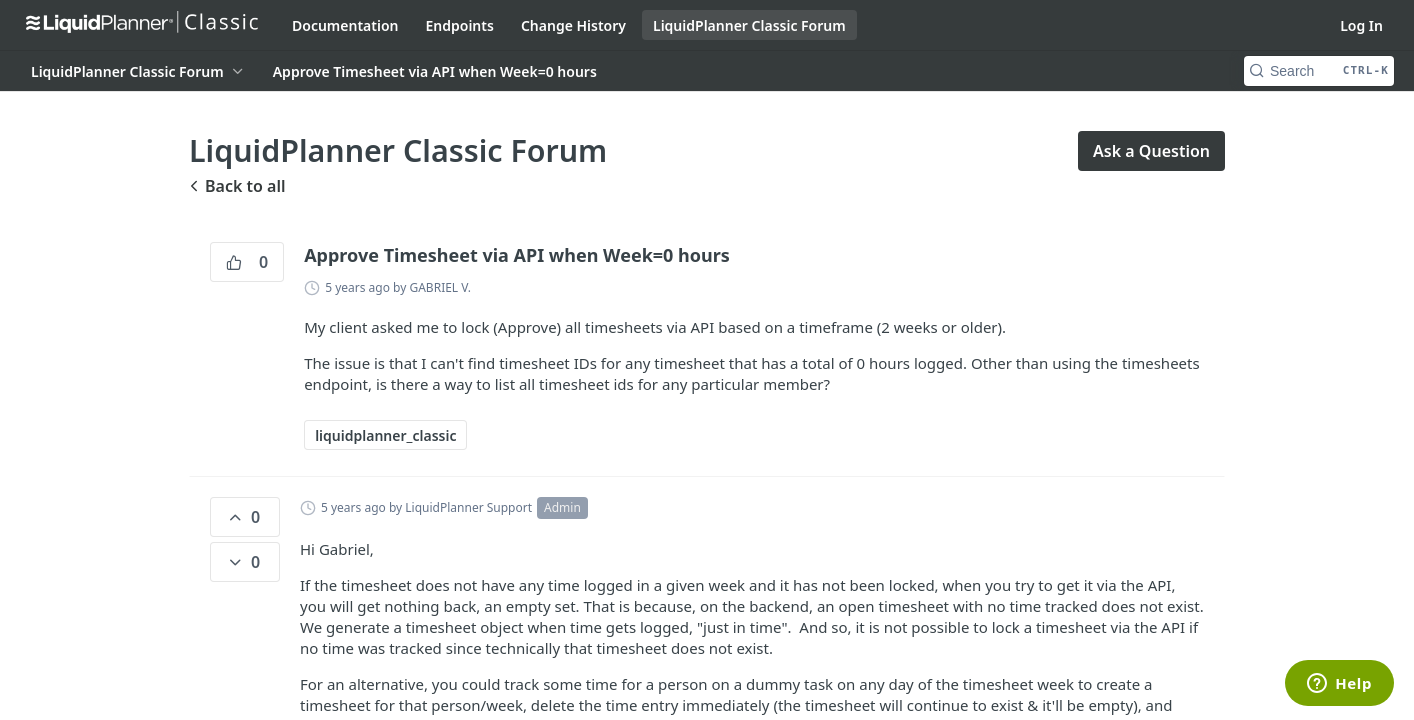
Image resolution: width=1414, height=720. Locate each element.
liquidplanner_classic (385, 435)
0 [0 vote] (247, 262)
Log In (1361, 25)
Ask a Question (1151, 151)
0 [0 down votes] (243, 562)
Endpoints (460, 25)
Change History (573, 25)
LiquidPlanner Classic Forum (749, 25)
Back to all (237, 186)
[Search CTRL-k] (1319, 71)
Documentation (345, 25)
